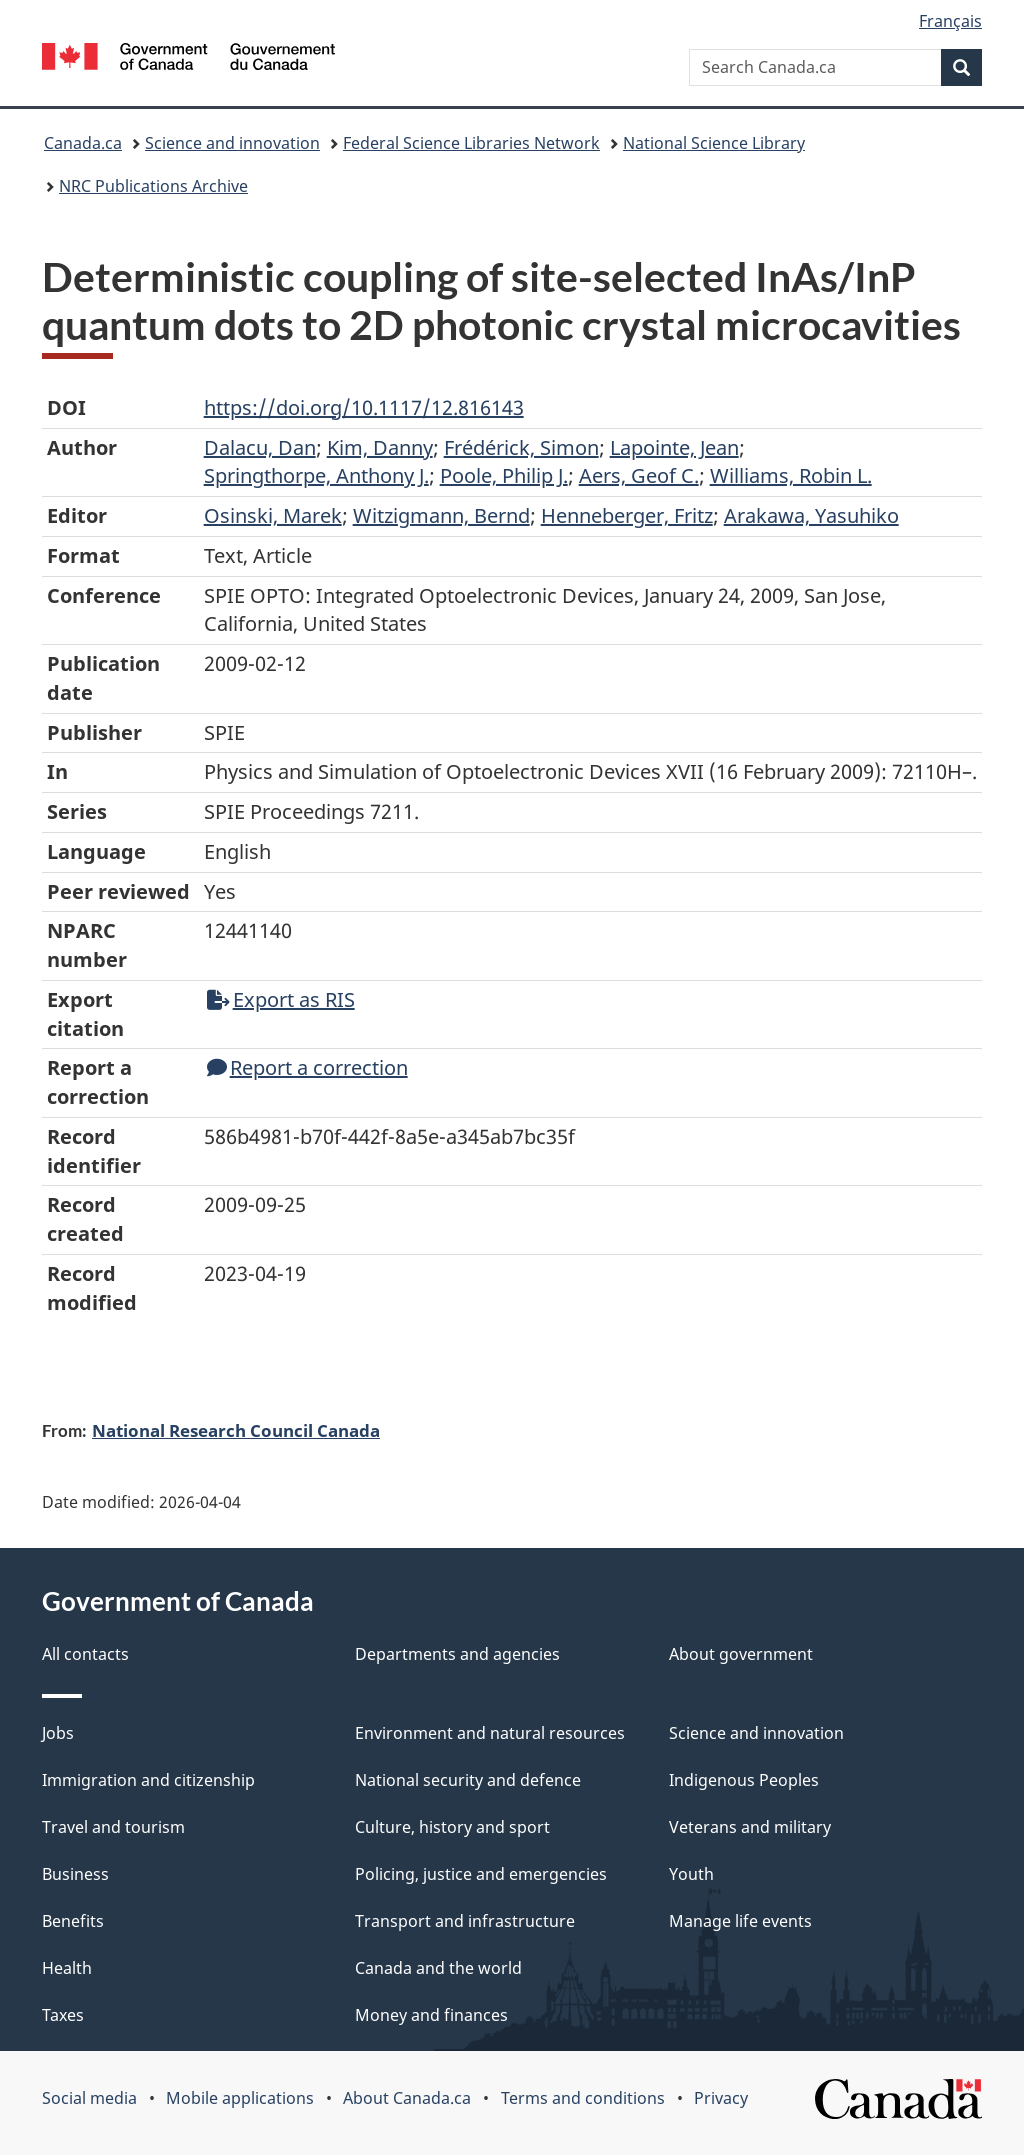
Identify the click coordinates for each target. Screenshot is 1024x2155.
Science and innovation (232, 143)
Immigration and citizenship (148, 1780)
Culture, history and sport (452, 1827)
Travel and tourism (113, 1827)
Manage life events (740, 1921)
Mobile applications (240, 2098)
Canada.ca (83, 143)
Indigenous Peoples (744, 1780)
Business (75, 1874)
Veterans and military (750, 1827)
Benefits (73, 1921)
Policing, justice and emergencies (481, 1874)
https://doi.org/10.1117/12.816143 (364, 407)
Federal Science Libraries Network (471, 143)
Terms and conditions (583, 2098)
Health (67, 1968)
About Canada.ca (407, 2098)
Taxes (63, 2015)
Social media (89, 2098)
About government (741, 1654)
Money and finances (431, 2015)
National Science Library (714, 143)
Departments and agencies (457, 1654)
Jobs (58, 1733)
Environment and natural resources (490, 1733)
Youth (691, 1874)
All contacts (85, 1654)
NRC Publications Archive (153, 186)
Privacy (721, 2098)
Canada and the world (438, 1968)
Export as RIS (281, 999)
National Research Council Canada (236, 1430)
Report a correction (307, 1067)
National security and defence (468, 1780)
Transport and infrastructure (465, 1921)
